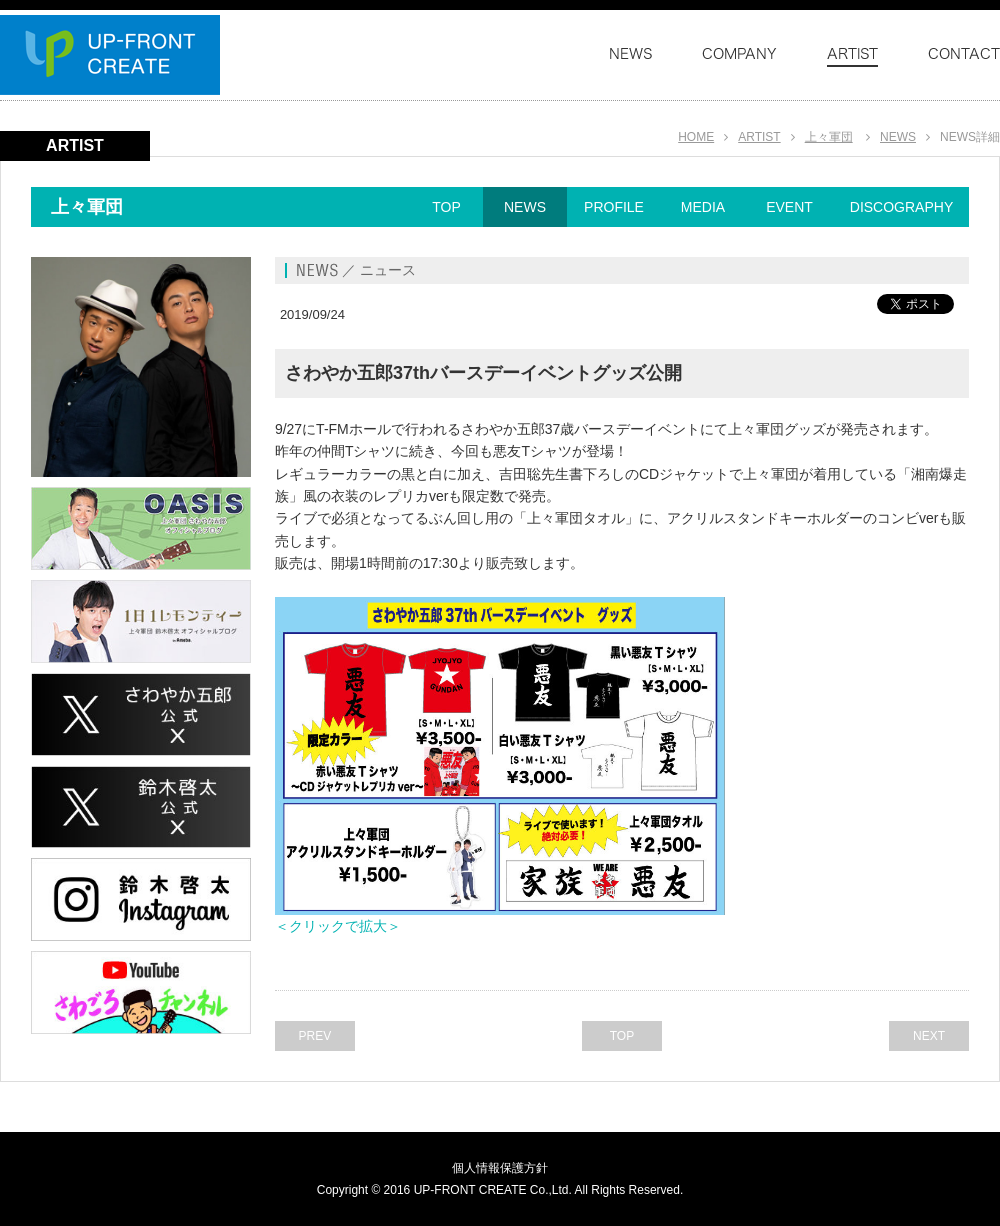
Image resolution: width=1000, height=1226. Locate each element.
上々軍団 (829, 137)
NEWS (898, 137)
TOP (446, 207)
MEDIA (703, 207)
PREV (315, 1036)
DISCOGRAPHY (901, 207)
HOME (696, 137)
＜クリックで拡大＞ (338, 926)
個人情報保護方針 (500, 1168)
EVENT (789, 207)
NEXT (929, 1036)
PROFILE (614, 207)
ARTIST (759, 137)
